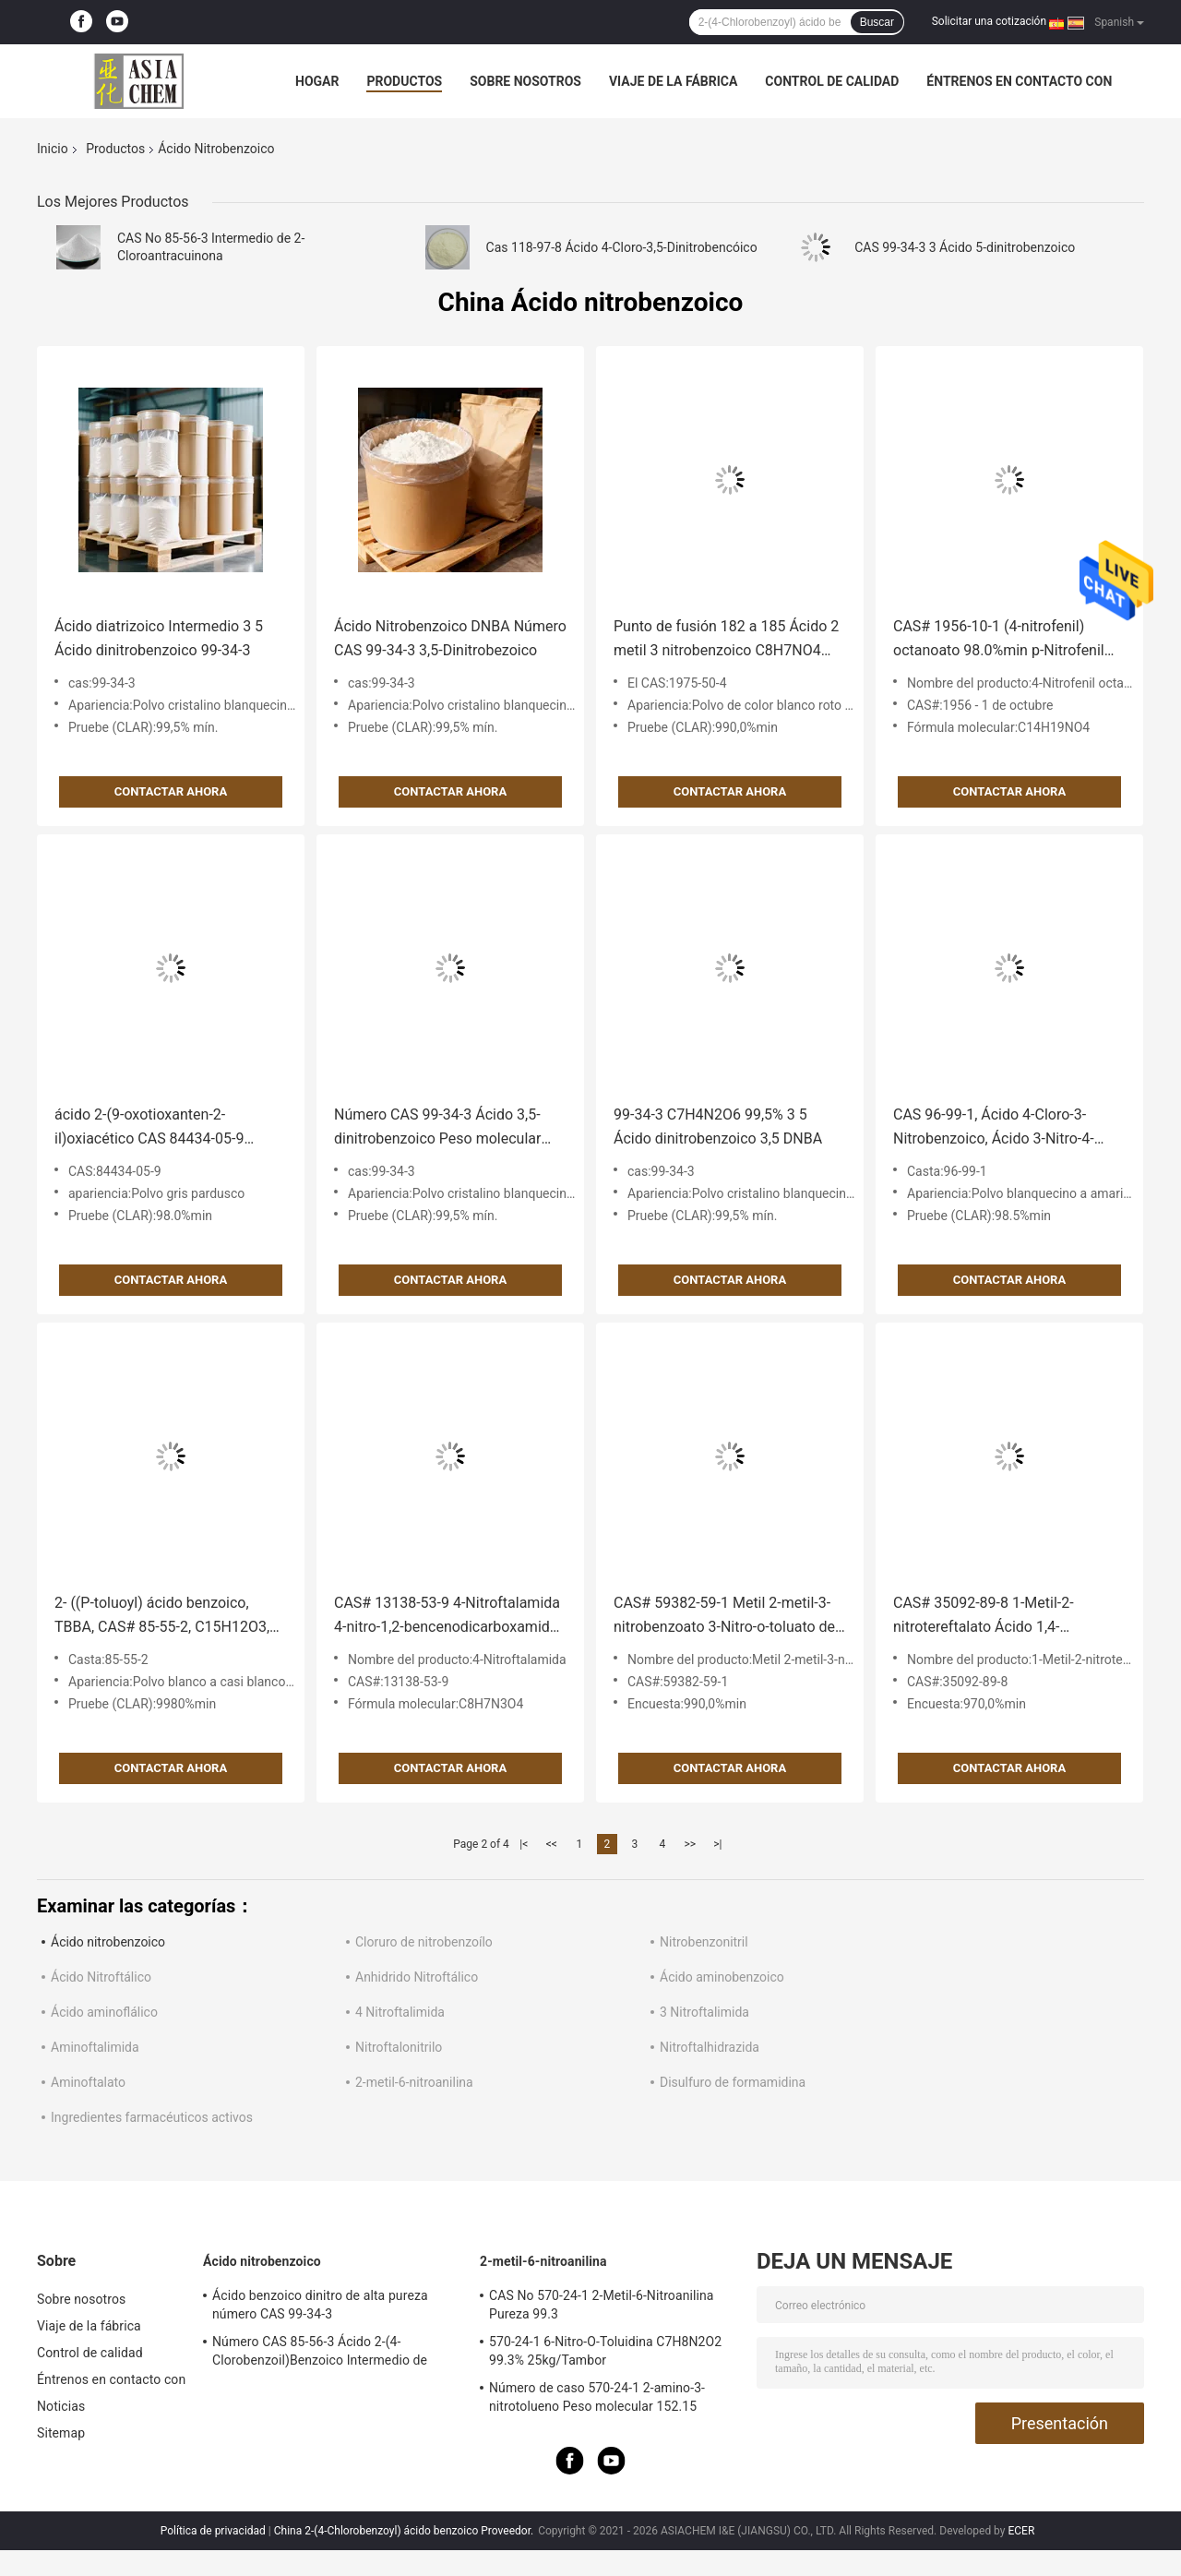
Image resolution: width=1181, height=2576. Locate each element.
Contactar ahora (170, 791)
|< (523, 1844)
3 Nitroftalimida (704, 2012)
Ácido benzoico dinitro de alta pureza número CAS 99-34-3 (320, 2304)
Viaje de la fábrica (673, 81)
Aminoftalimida (95, 2047)
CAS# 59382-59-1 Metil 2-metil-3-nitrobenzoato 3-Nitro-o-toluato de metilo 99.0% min (724, 1616)
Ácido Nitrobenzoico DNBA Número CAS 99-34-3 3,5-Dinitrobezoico (450, 638)
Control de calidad (832, 81)
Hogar (317, 81)
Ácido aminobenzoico (722, 1977)
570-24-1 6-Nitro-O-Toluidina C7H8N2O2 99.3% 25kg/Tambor (605, 2350)
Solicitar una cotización (989, 21)
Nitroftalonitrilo (398, 2047)
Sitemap (61, 2433)
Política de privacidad (213, 2530)
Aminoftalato (88, 2082)
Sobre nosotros (525, 81)
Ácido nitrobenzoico (108, 1942)
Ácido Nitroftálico (101, 1977)
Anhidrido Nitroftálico (416, 1977)
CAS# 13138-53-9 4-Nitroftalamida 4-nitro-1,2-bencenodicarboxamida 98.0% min (447, 1616)
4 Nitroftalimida (400, 2012)
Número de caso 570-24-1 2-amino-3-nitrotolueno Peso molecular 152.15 (597, 2397)
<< (551, 1844)
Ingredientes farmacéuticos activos (152, 2117)
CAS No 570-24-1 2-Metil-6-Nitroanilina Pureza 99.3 (601, 2304)
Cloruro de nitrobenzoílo (424, 1942)
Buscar (877, 22)
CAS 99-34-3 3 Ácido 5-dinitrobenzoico (964, 247)
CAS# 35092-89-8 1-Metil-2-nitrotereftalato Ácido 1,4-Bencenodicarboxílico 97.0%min (997, 1616)
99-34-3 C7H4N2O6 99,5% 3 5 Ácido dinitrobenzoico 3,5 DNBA (718, 1126)
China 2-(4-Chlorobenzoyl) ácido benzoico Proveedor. (405, 2530)
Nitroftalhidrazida (709, 2047)
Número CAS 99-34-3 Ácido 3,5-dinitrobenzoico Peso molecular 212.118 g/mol (437, 1128)
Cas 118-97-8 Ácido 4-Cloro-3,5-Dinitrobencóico (622, 247)
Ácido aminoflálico (104, 2012)
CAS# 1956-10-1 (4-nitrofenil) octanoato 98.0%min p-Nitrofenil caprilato (998, 640)
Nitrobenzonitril (704, 1942)
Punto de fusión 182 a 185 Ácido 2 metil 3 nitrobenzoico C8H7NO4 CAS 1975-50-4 (726, 640)
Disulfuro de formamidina (732, 2082)
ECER (1021, 2530)
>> (690, 1844)
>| (717, 1844)
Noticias (61, 2406)
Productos (404, 81)
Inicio (52, 148)
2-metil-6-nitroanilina (414, 2082)
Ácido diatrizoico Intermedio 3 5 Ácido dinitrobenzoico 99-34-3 (158, 638)
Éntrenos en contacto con (1019, 81)
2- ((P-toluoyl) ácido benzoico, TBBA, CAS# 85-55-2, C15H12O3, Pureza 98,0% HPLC (161, 1616)
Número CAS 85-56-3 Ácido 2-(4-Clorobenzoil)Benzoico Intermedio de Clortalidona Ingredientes (319, 2353)
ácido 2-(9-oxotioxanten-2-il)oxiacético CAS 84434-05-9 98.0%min (149, 1128)
